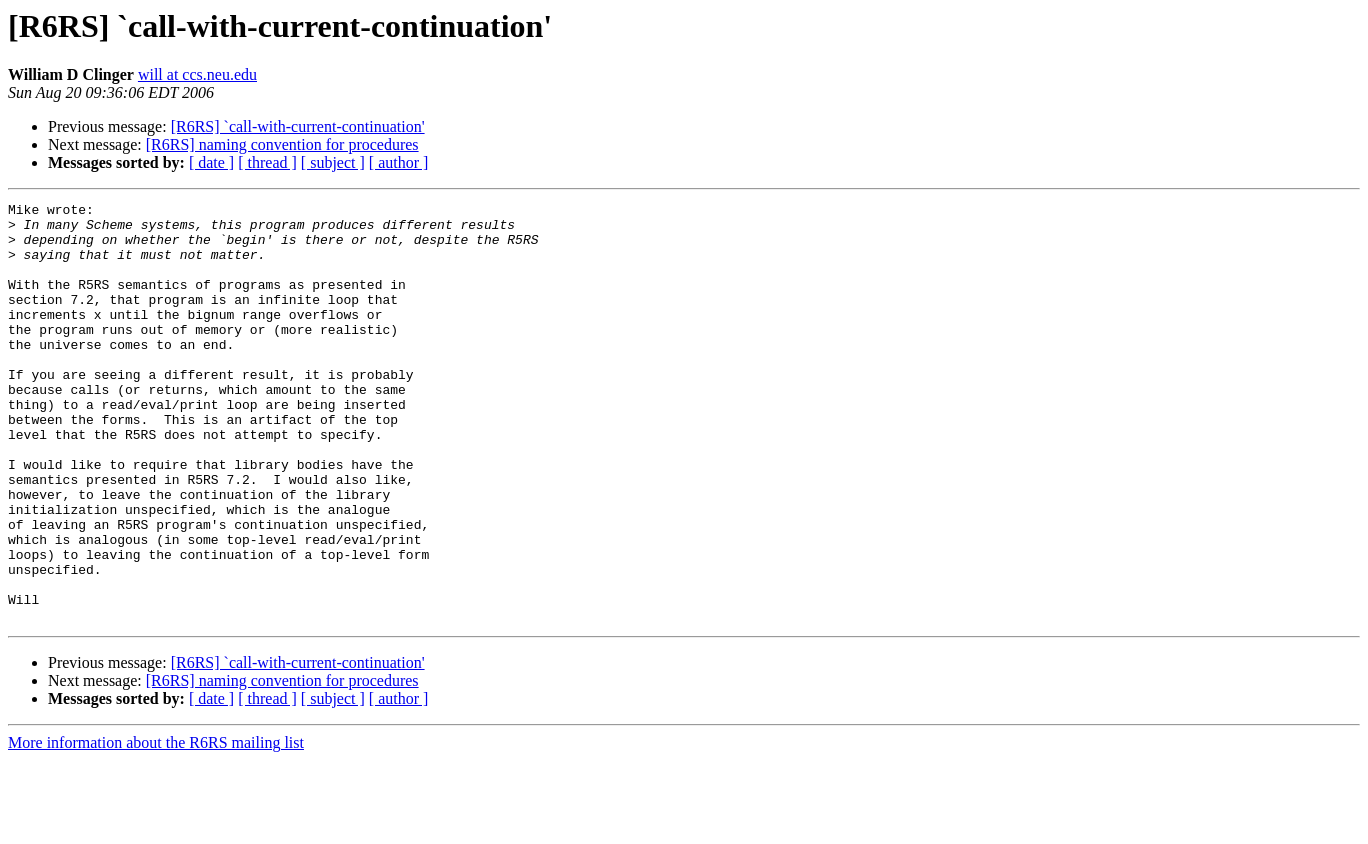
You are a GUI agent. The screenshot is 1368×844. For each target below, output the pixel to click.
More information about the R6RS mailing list (156, 826)
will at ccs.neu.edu (197, 74)
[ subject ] (333, 162)
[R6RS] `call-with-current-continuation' (298, 126)
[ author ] (399, 162)
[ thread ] (267, 162)
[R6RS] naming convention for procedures (282, 144)
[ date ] (211, 162)
